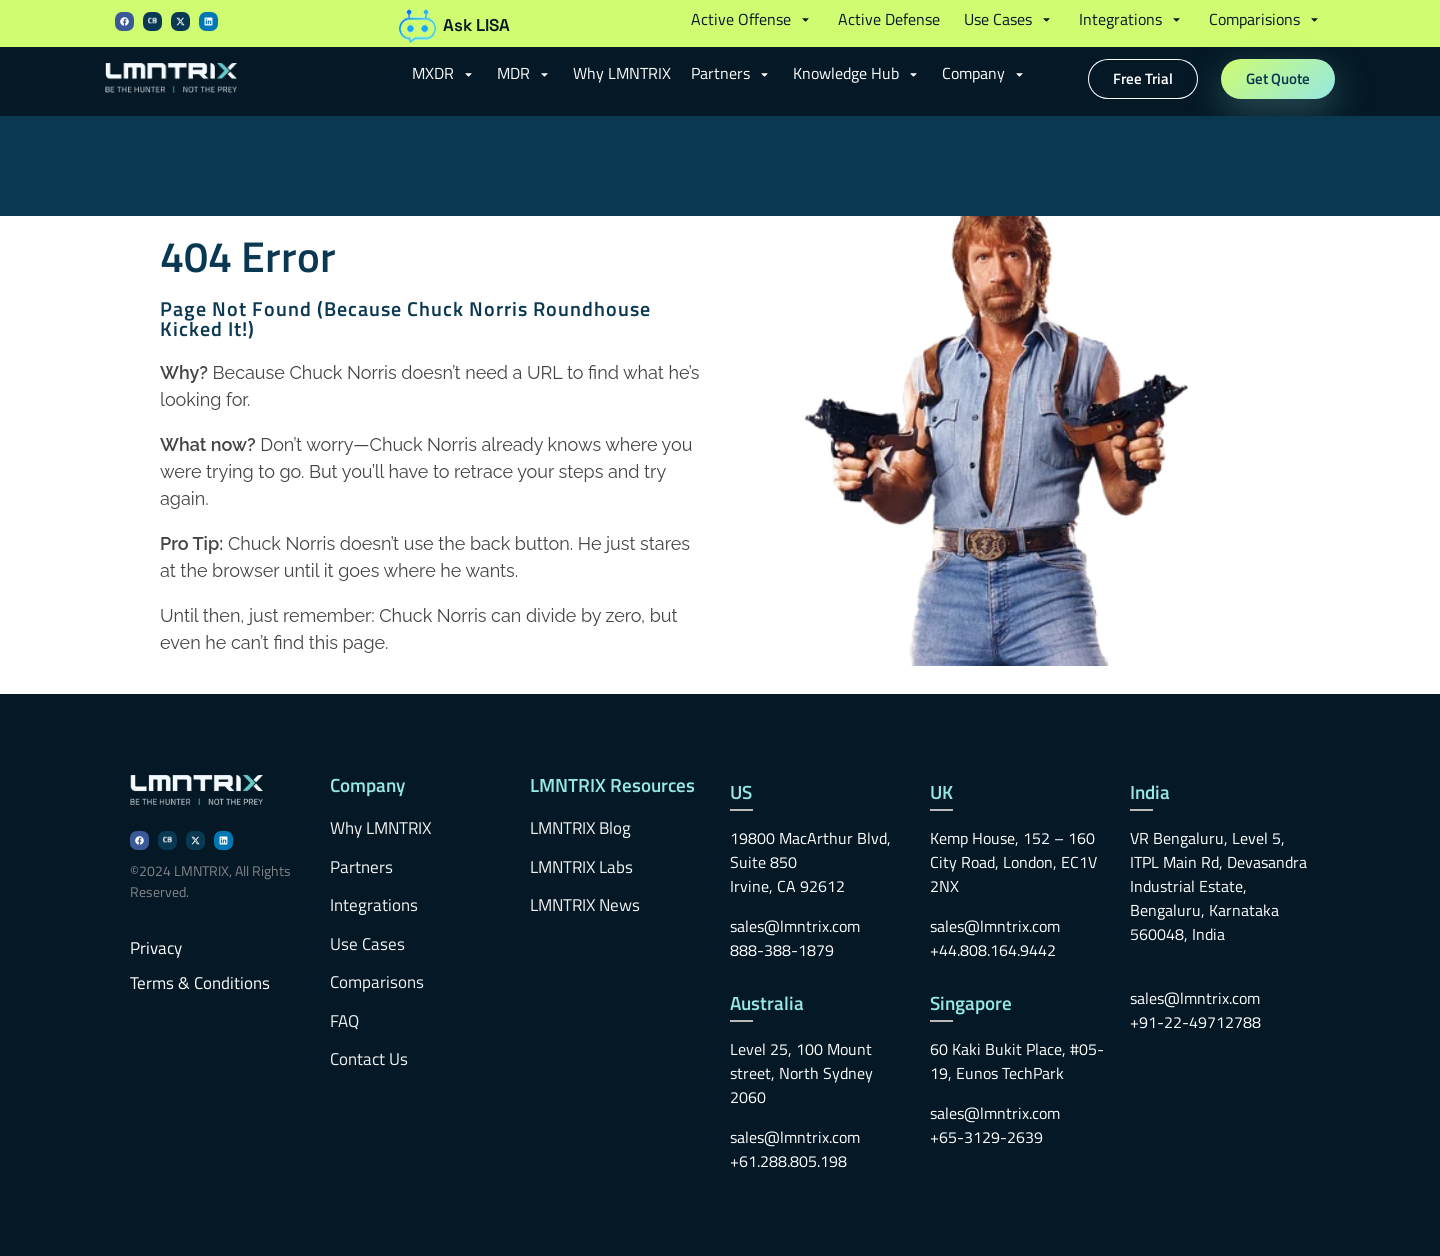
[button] (752, 19)
